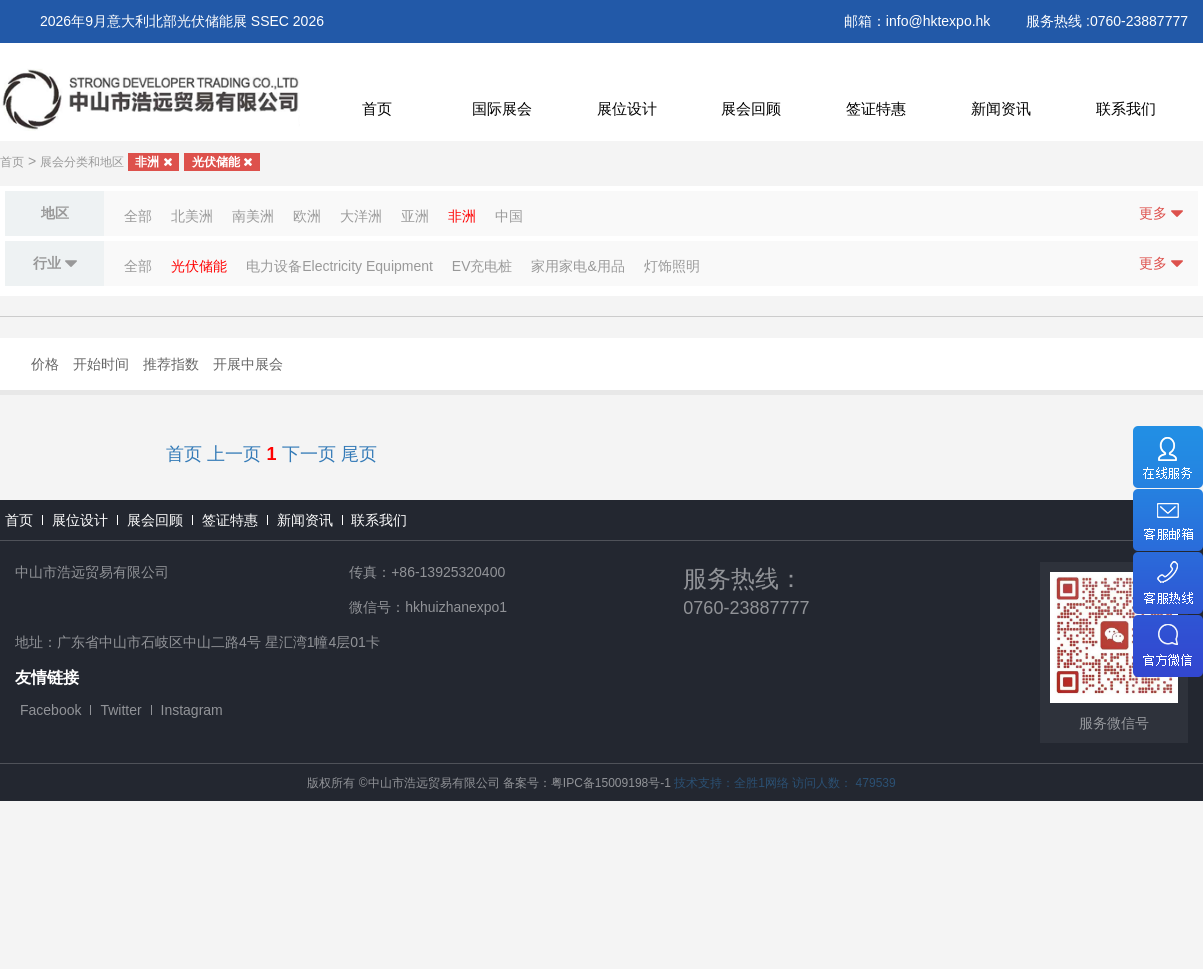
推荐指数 (171, 364)
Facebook (50, 710)
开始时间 (101, 364)
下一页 (309, 454)
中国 (509, 216)
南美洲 (253, 216)
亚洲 (415, 216)
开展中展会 (248, 364)
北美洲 (192, 216)
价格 (45, 364)
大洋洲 (361, 216)
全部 (138, 216)
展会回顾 (751, 108)
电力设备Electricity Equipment (339, 266)
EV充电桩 (482, 266)
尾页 (359, 454)
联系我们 (1126, 108)
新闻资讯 (1001, 108)
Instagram (192, 710)
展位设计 (627, 108)
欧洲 (307, 216)
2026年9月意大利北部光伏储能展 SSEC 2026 (182, 21)
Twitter (120, 710)
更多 (1161, 213)
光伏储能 (222, 162)
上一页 (234, 454)
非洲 (153, 162)
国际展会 (502, 108)
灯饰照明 (672, 266)
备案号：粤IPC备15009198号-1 (587, 783)
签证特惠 (876, 108)
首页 (377, 108)
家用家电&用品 (577, 266)
